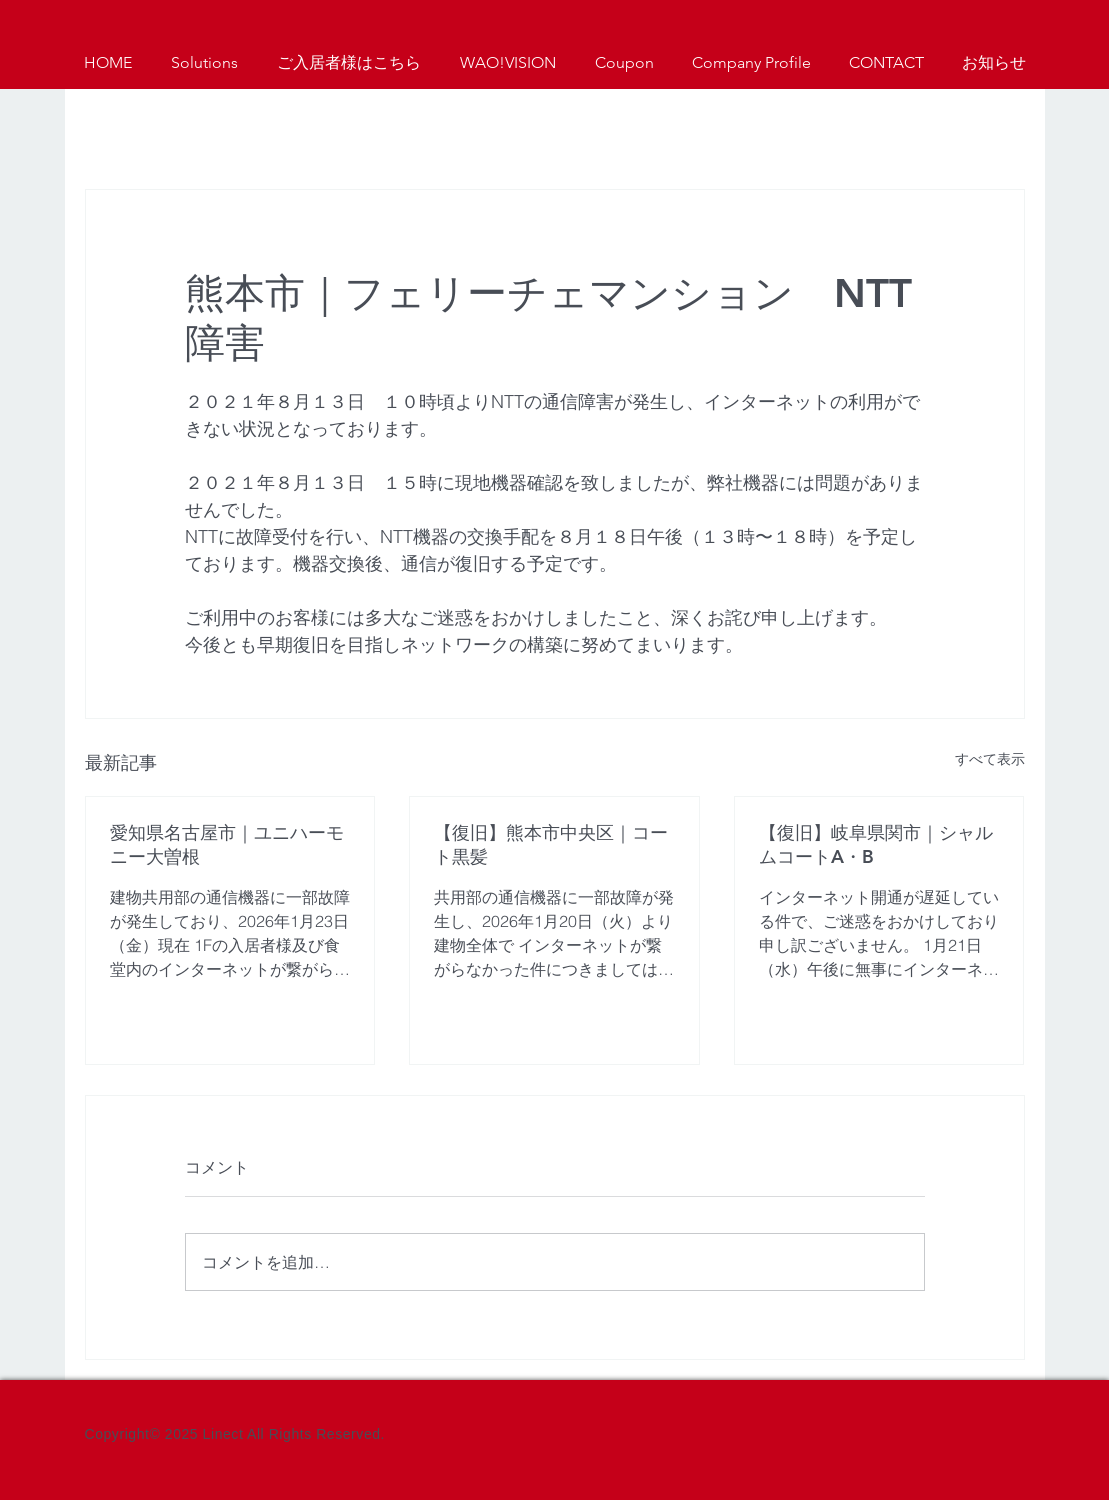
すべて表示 (990, 759)
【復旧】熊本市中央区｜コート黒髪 (551, 844)
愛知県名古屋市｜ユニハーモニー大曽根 (227, 844)
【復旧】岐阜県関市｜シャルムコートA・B (876, 844)
